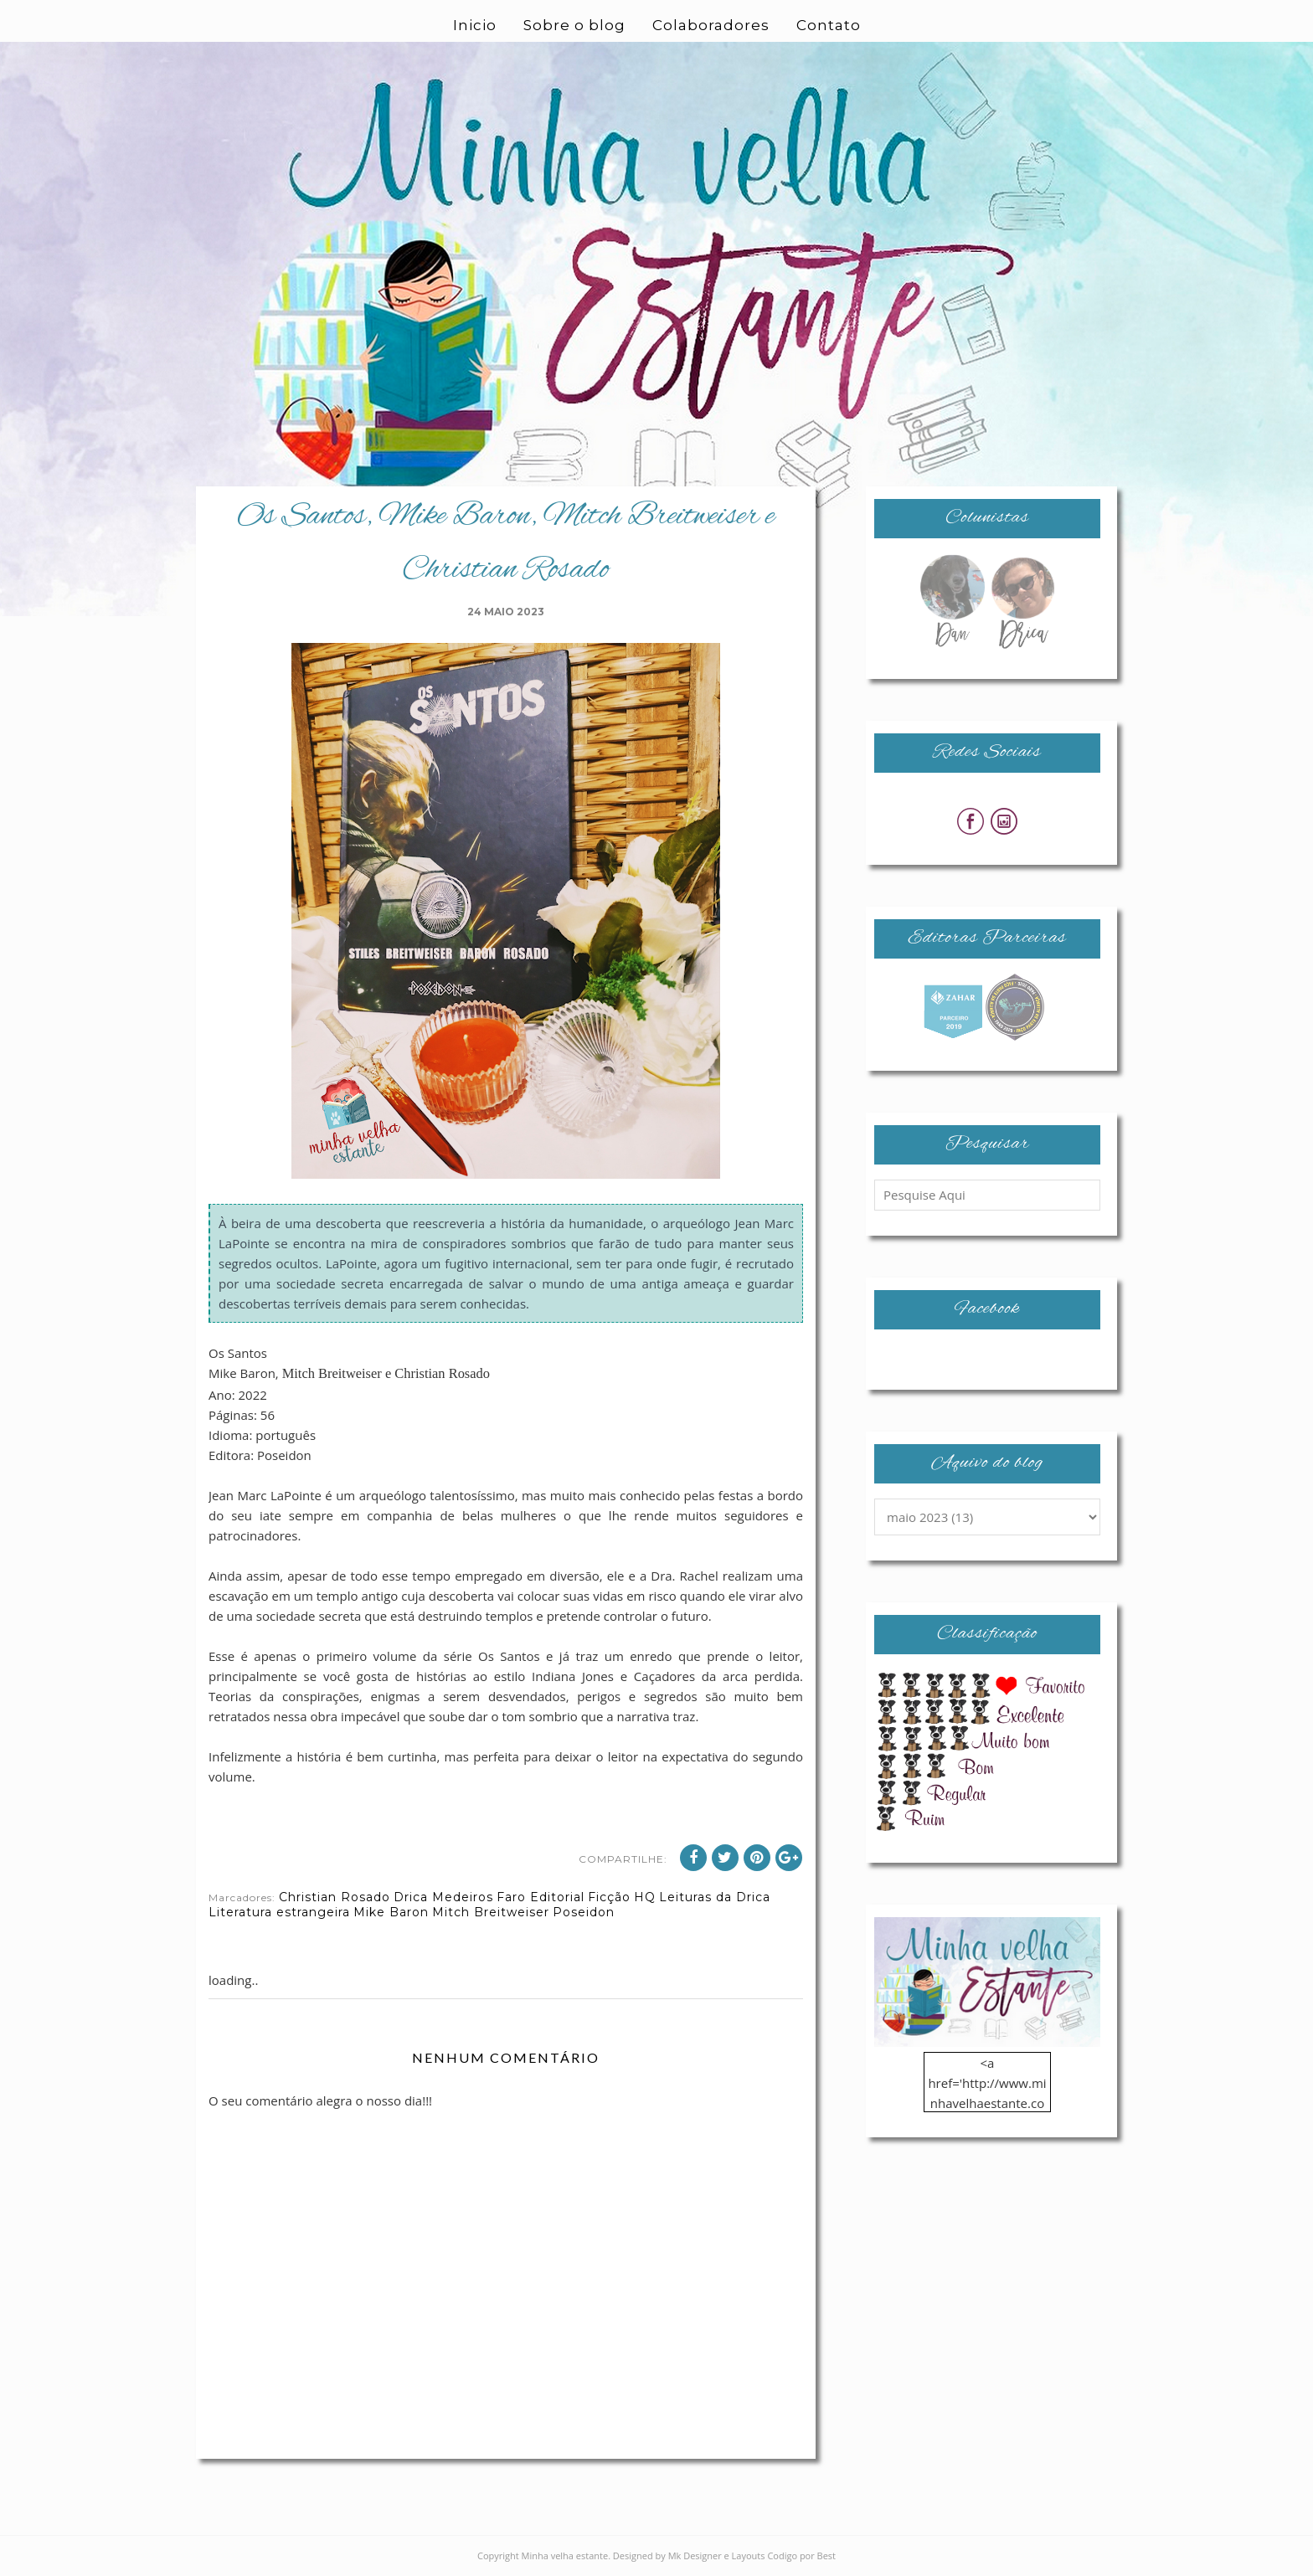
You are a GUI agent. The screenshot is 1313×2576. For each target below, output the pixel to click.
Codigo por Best (801, 2555)
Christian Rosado (334, 1897)
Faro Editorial (540, 1897)
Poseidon (584, 1912)
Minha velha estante (565, 2555)
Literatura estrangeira (279, 1912)
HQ (645, 1897)
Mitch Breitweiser (490, 1912)
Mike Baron (391, 1912)
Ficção (609, 1897)
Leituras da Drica (714, 1897)
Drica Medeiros (443, 1897)
